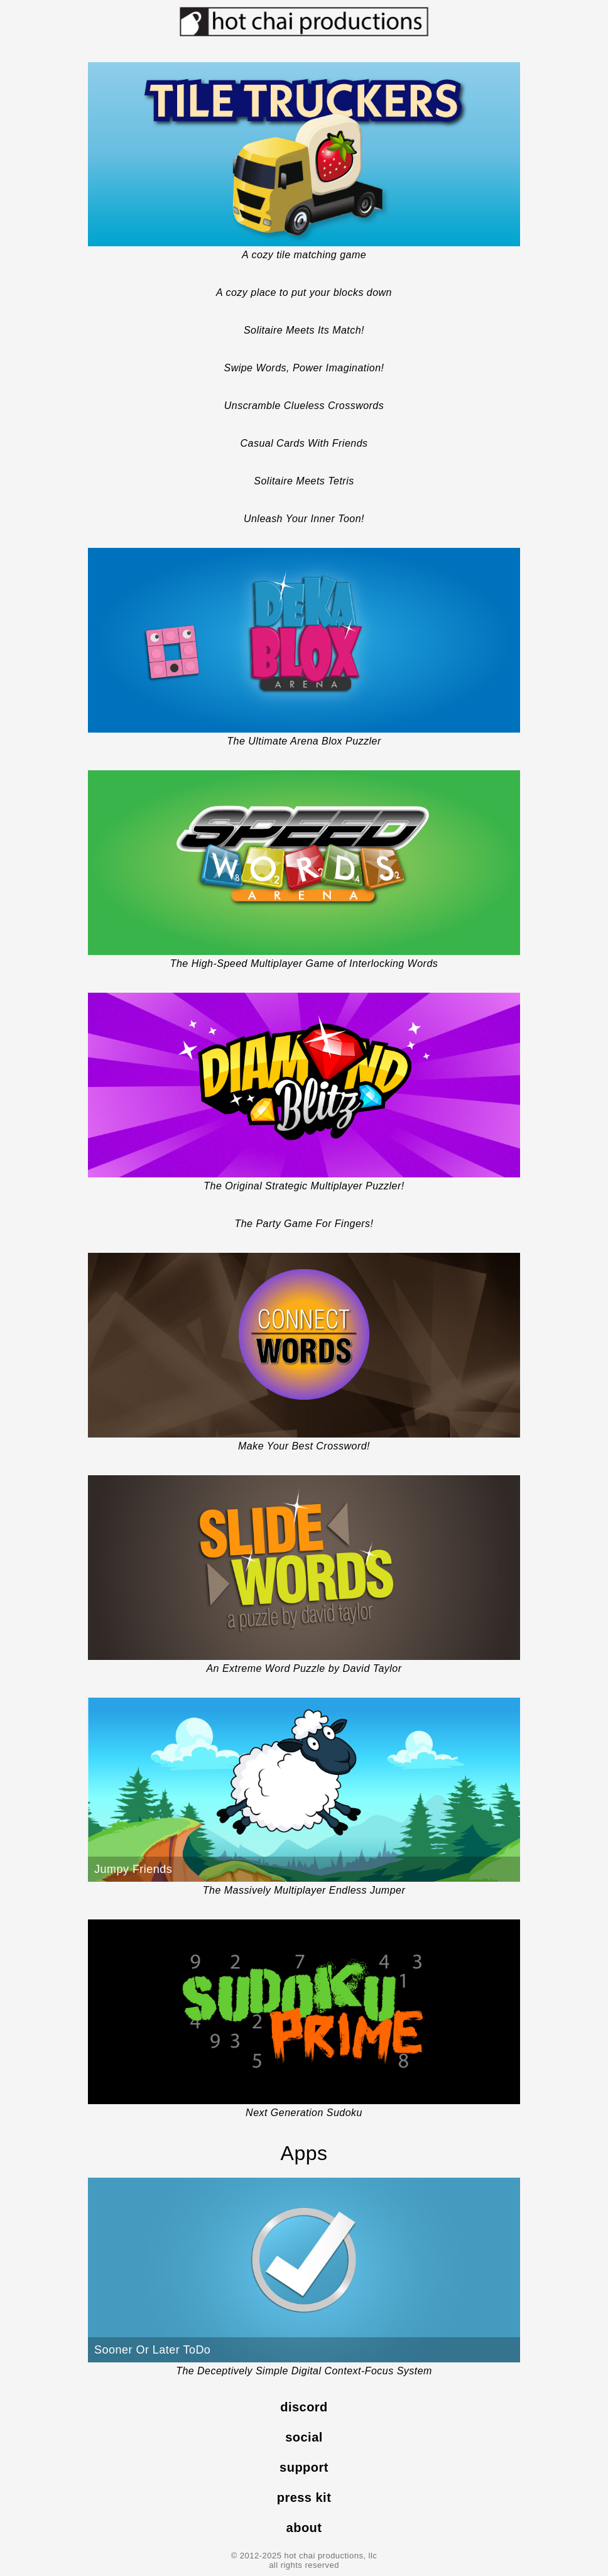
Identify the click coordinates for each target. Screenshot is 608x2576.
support (304, 2467)
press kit (304, 2497)
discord (304, 2407)
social (304, 2437)
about (304, 2528)
